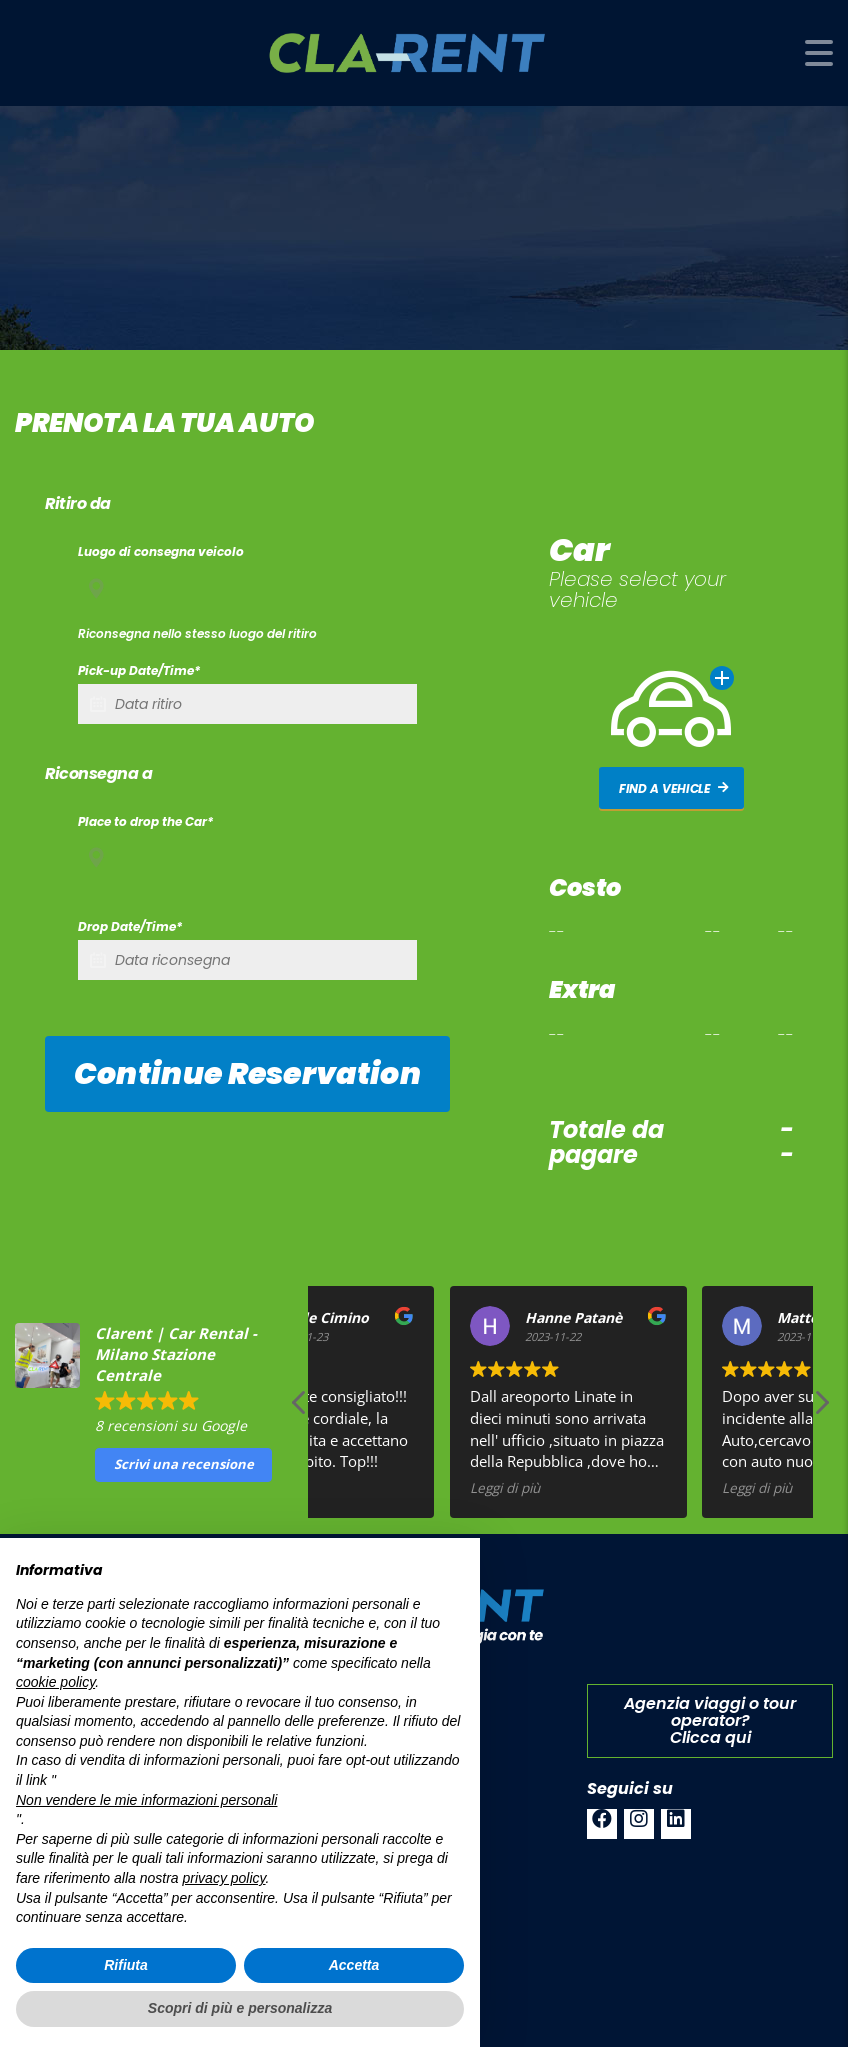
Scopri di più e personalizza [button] (240, 2008)
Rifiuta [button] (126, 1965)
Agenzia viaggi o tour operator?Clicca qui (710, 1720)
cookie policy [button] (55, 1682)
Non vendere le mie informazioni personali (146, 1800)
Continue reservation (247, 1074)
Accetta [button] (354, 1965)
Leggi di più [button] (603, 1488)
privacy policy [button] (224, 1878)
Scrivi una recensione (184, 1464)
